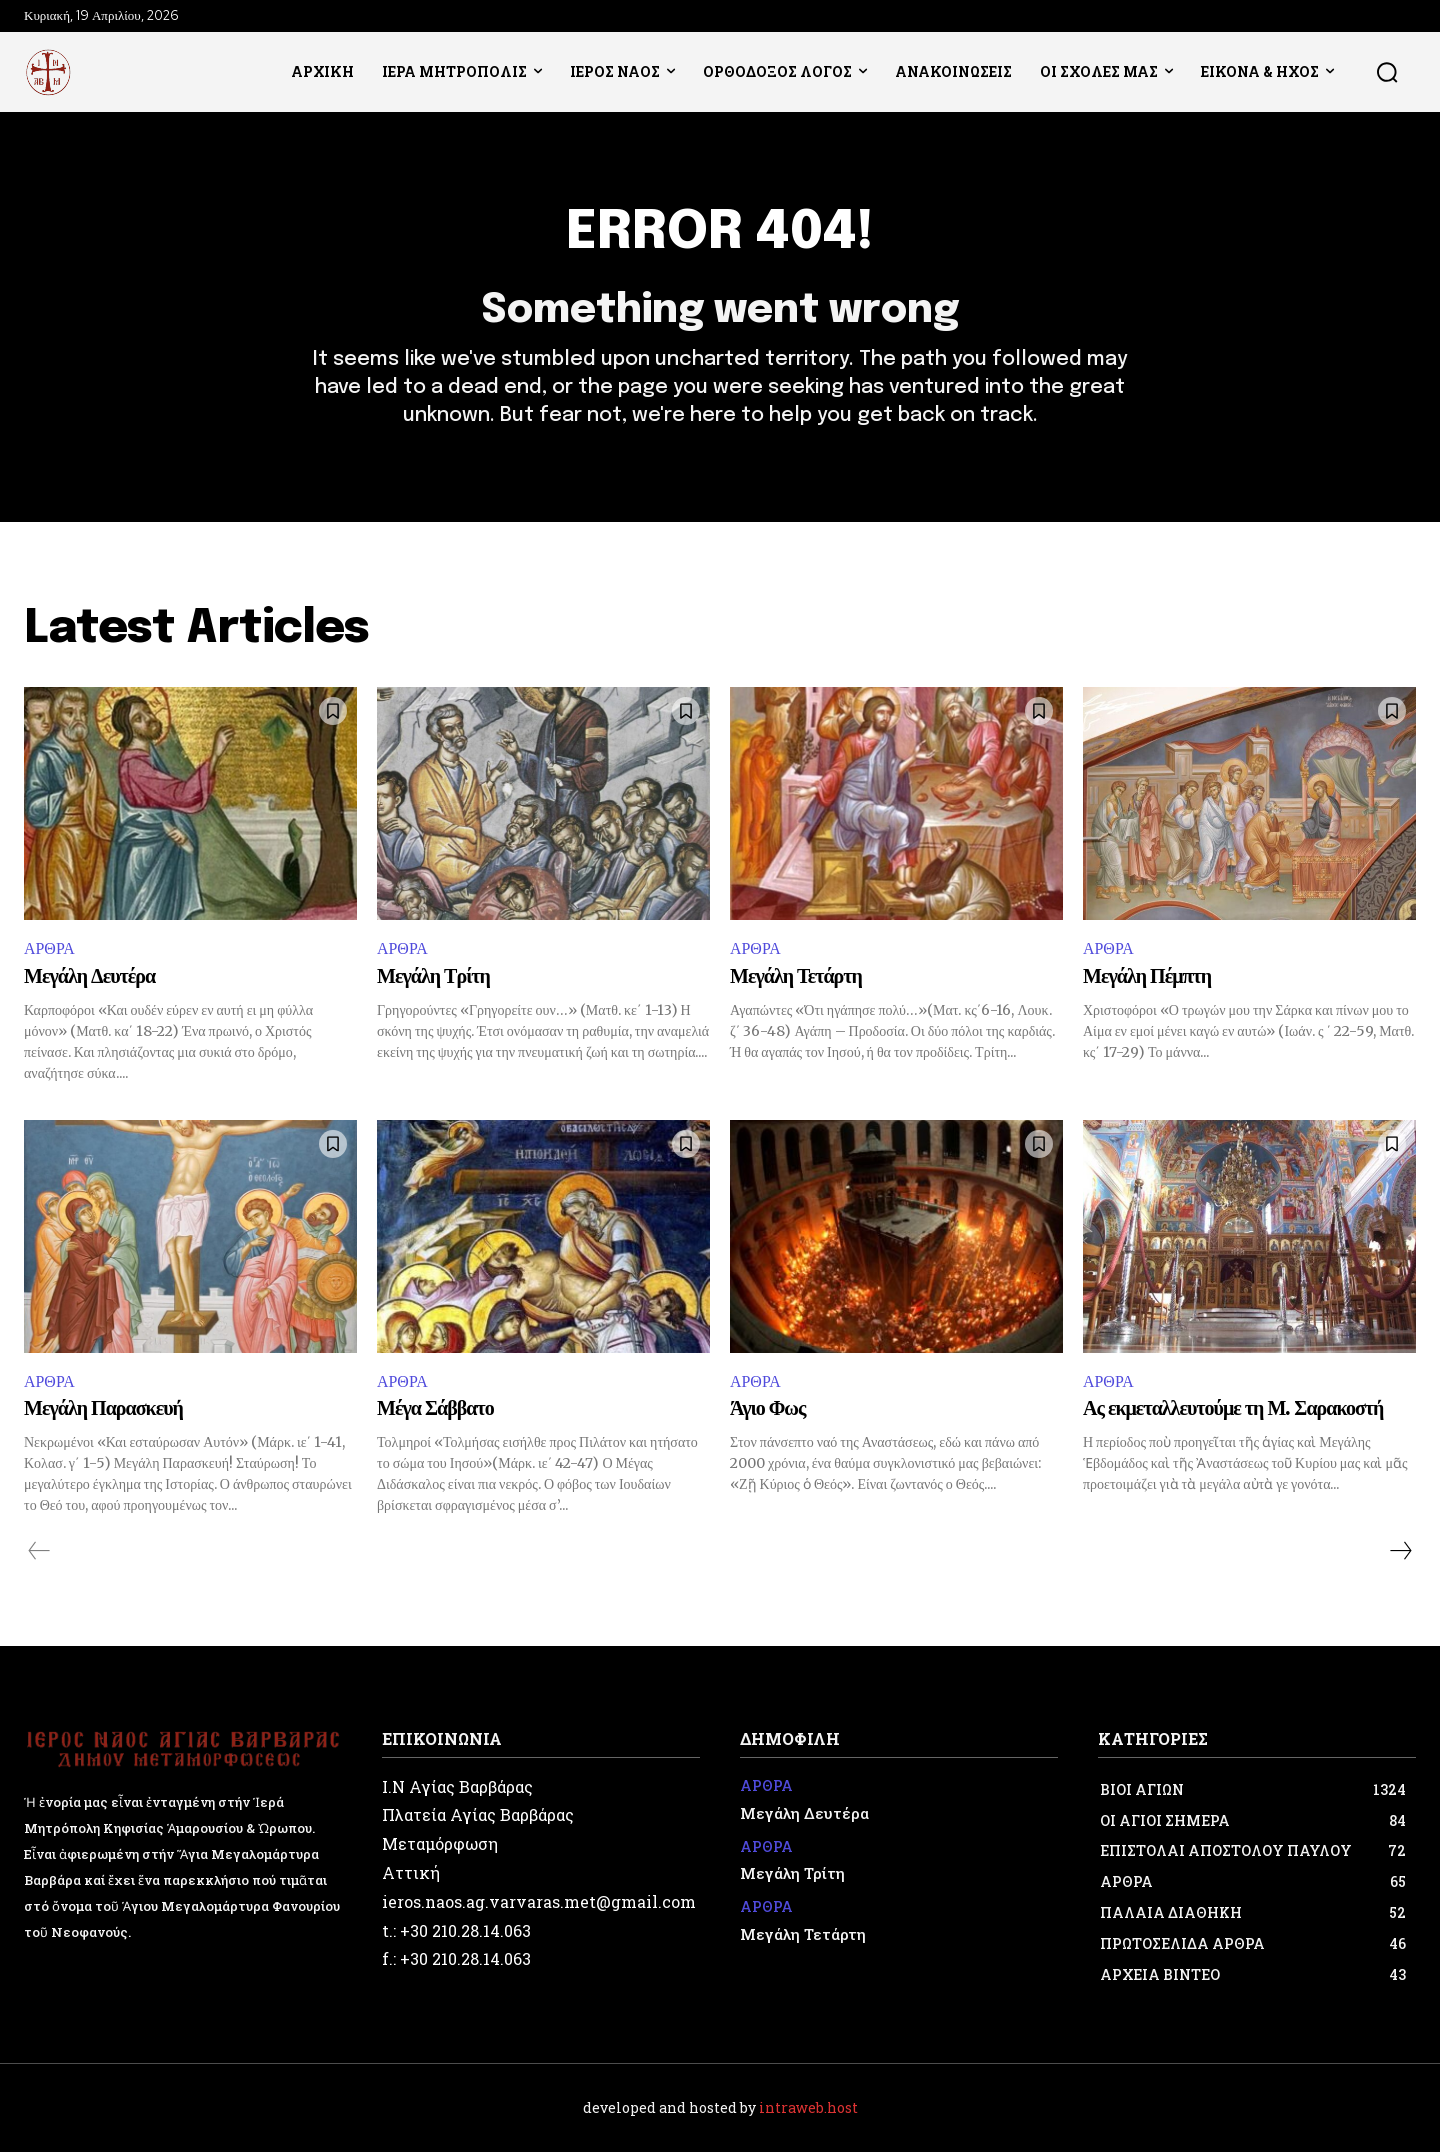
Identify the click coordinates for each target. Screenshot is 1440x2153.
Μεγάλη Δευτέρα (89, 977)
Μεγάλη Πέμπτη (1147, 977)
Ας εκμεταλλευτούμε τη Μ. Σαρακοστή (1233, 1410)
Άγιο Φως (767, 1410)
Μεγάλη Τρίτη (433, 977)
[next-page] (1400, 1552)
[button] (1387, 72)
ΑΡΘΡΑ (49, 949)
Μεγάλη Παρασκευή (103, 1410)
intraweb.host (808, 2108)
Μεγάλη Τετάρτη (796, 977)
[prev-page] (39, 1552)
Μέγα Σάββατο (435, 1410)
